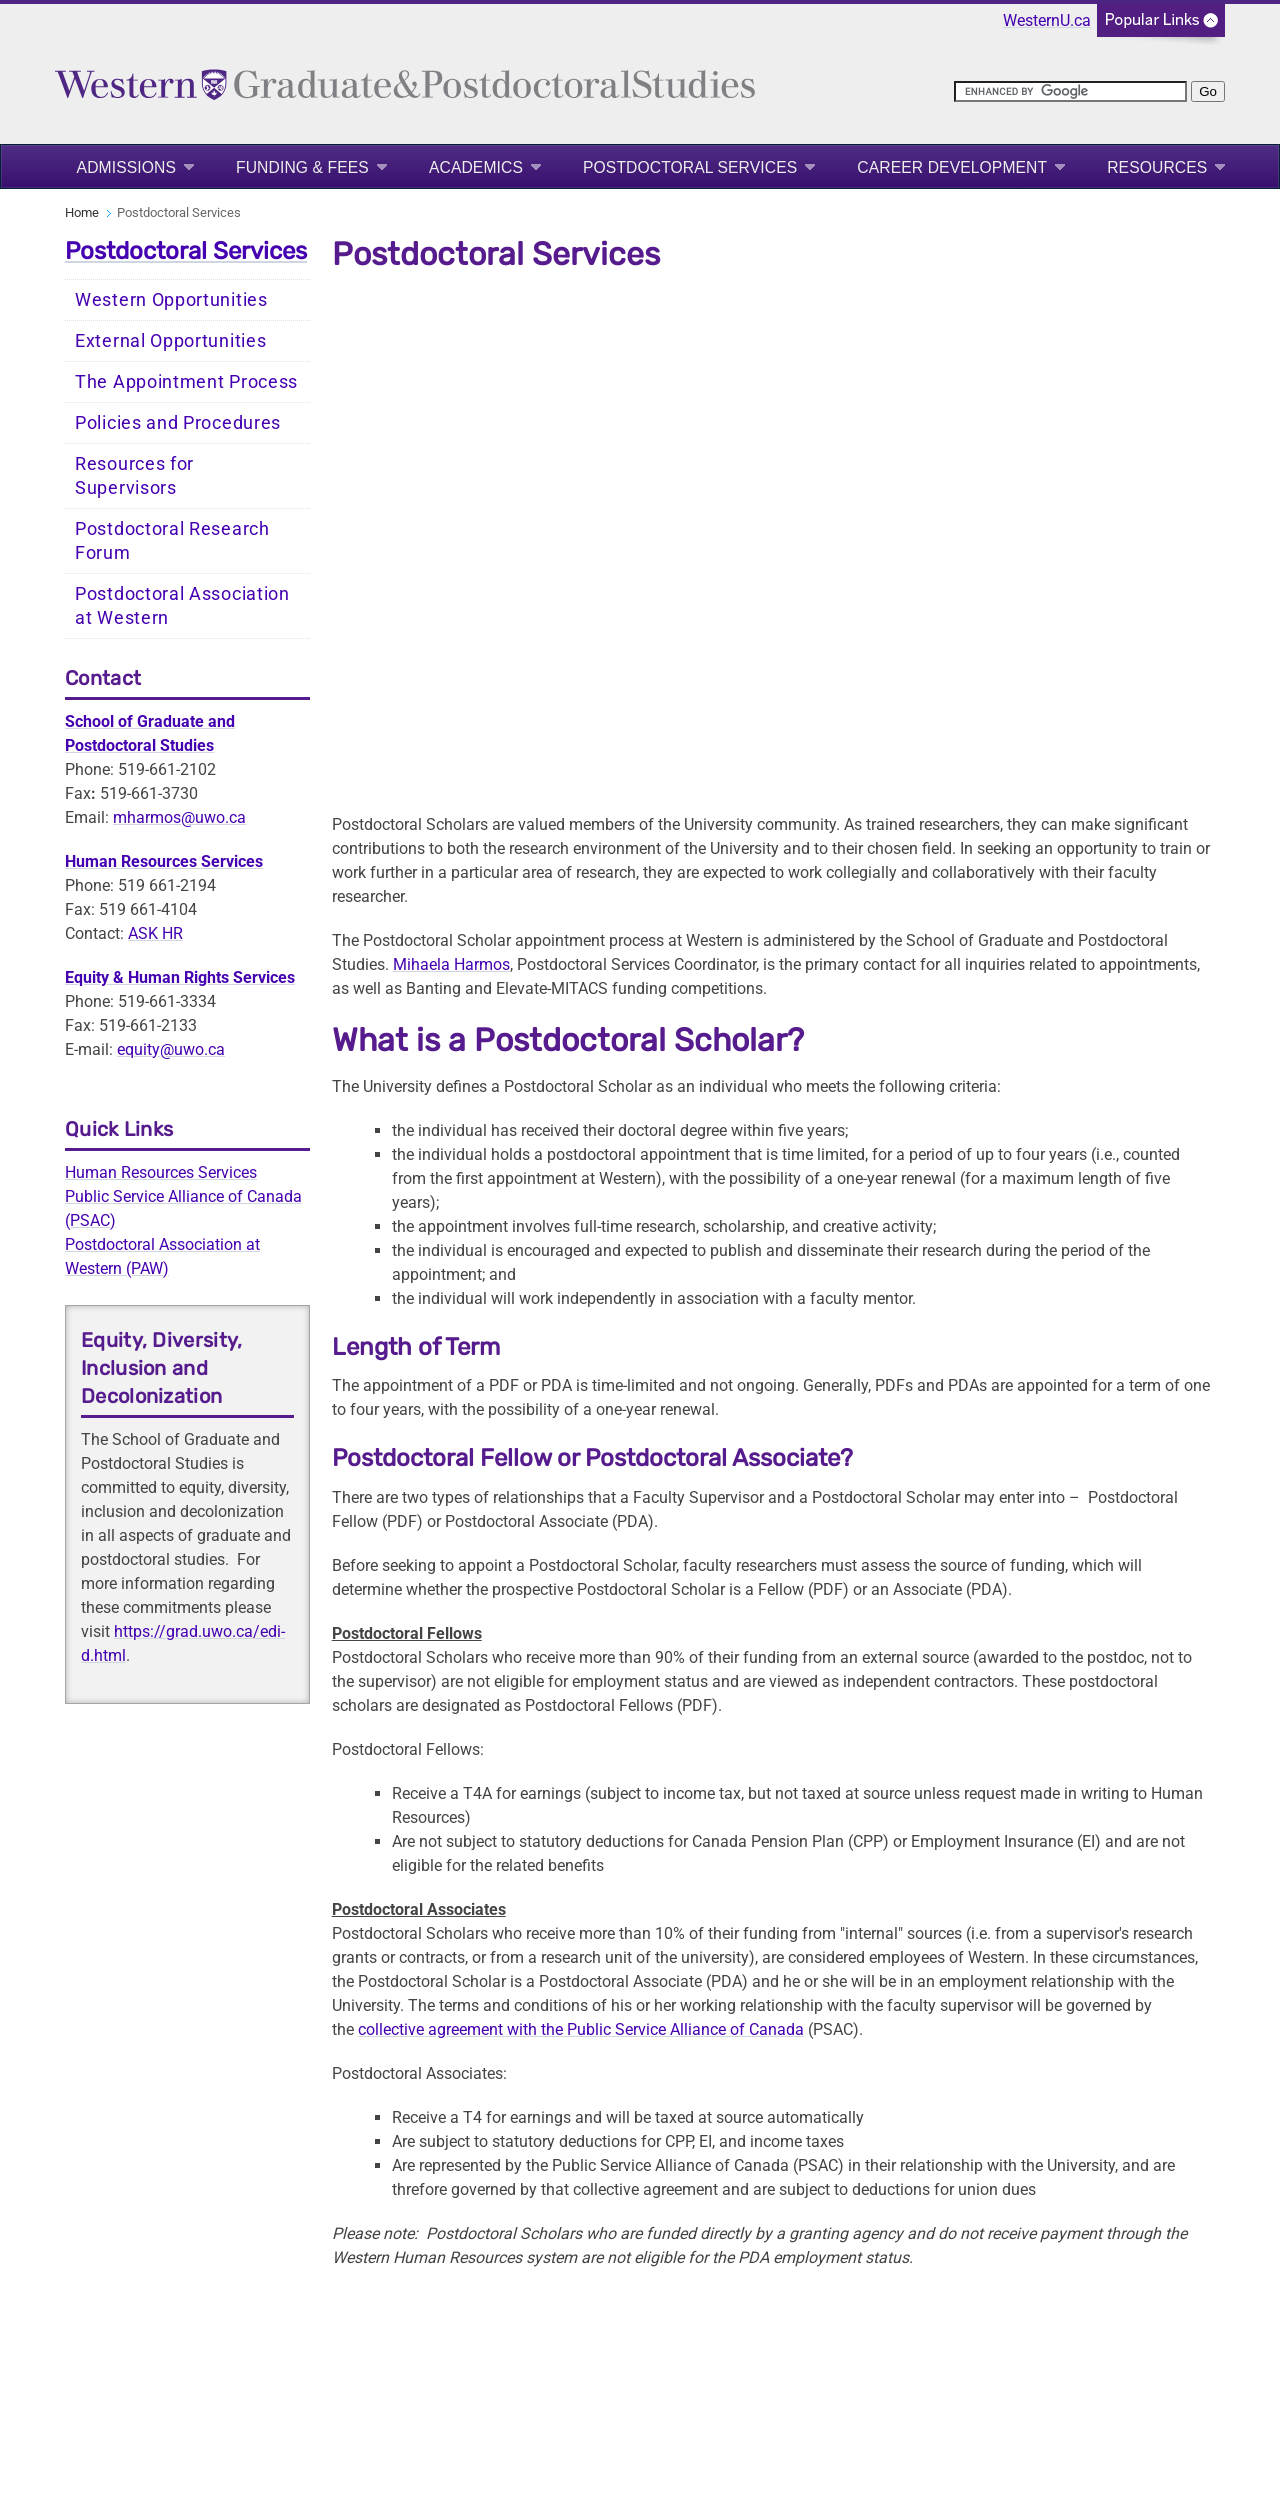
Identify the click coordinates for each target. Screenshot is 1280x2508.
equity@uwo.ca (171, 1049)
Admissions (126, 167)
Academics (476, 167)
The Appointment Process (186, 382)
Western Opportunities (171, 300)
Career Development (952, 167)
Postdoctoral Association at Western (182, 606)
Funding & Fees (302, 167)
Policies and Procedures (178, 423)
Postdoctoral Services (690, 167)
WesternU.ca (1047, 20)
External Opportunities (170, 341)
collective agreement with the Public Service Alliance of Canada (581, 2029)
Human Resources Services (161, 1172)
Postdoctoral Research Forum (172, 541)
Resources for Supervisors (134, 476)
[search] (1070, 91)
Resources (1157, 167)
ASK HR (155, 933)
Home (82, 212)
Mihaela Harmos (451, 964)
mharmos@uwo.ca (179, 817)
